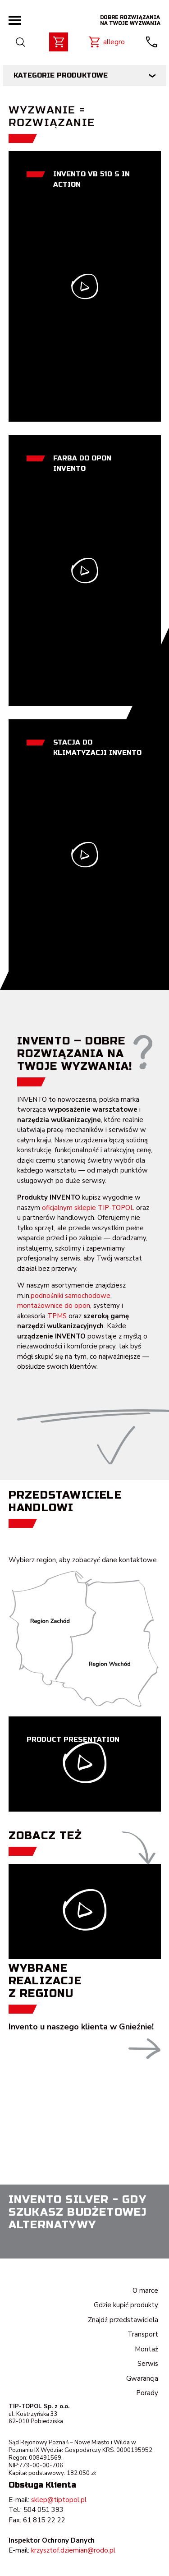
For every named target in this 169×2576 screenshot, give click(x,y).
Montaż (146, 2349)
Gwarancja (142, 2378)
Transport (143, 2334)
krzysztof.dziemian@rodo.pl (73, 2550)
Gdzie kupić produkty (126, 2304)
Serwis (147, 2363)
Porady (147, 2392)
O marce (145, 2290)
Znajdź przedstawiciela (123, 2319)
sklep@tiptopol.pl (59, 2499)
